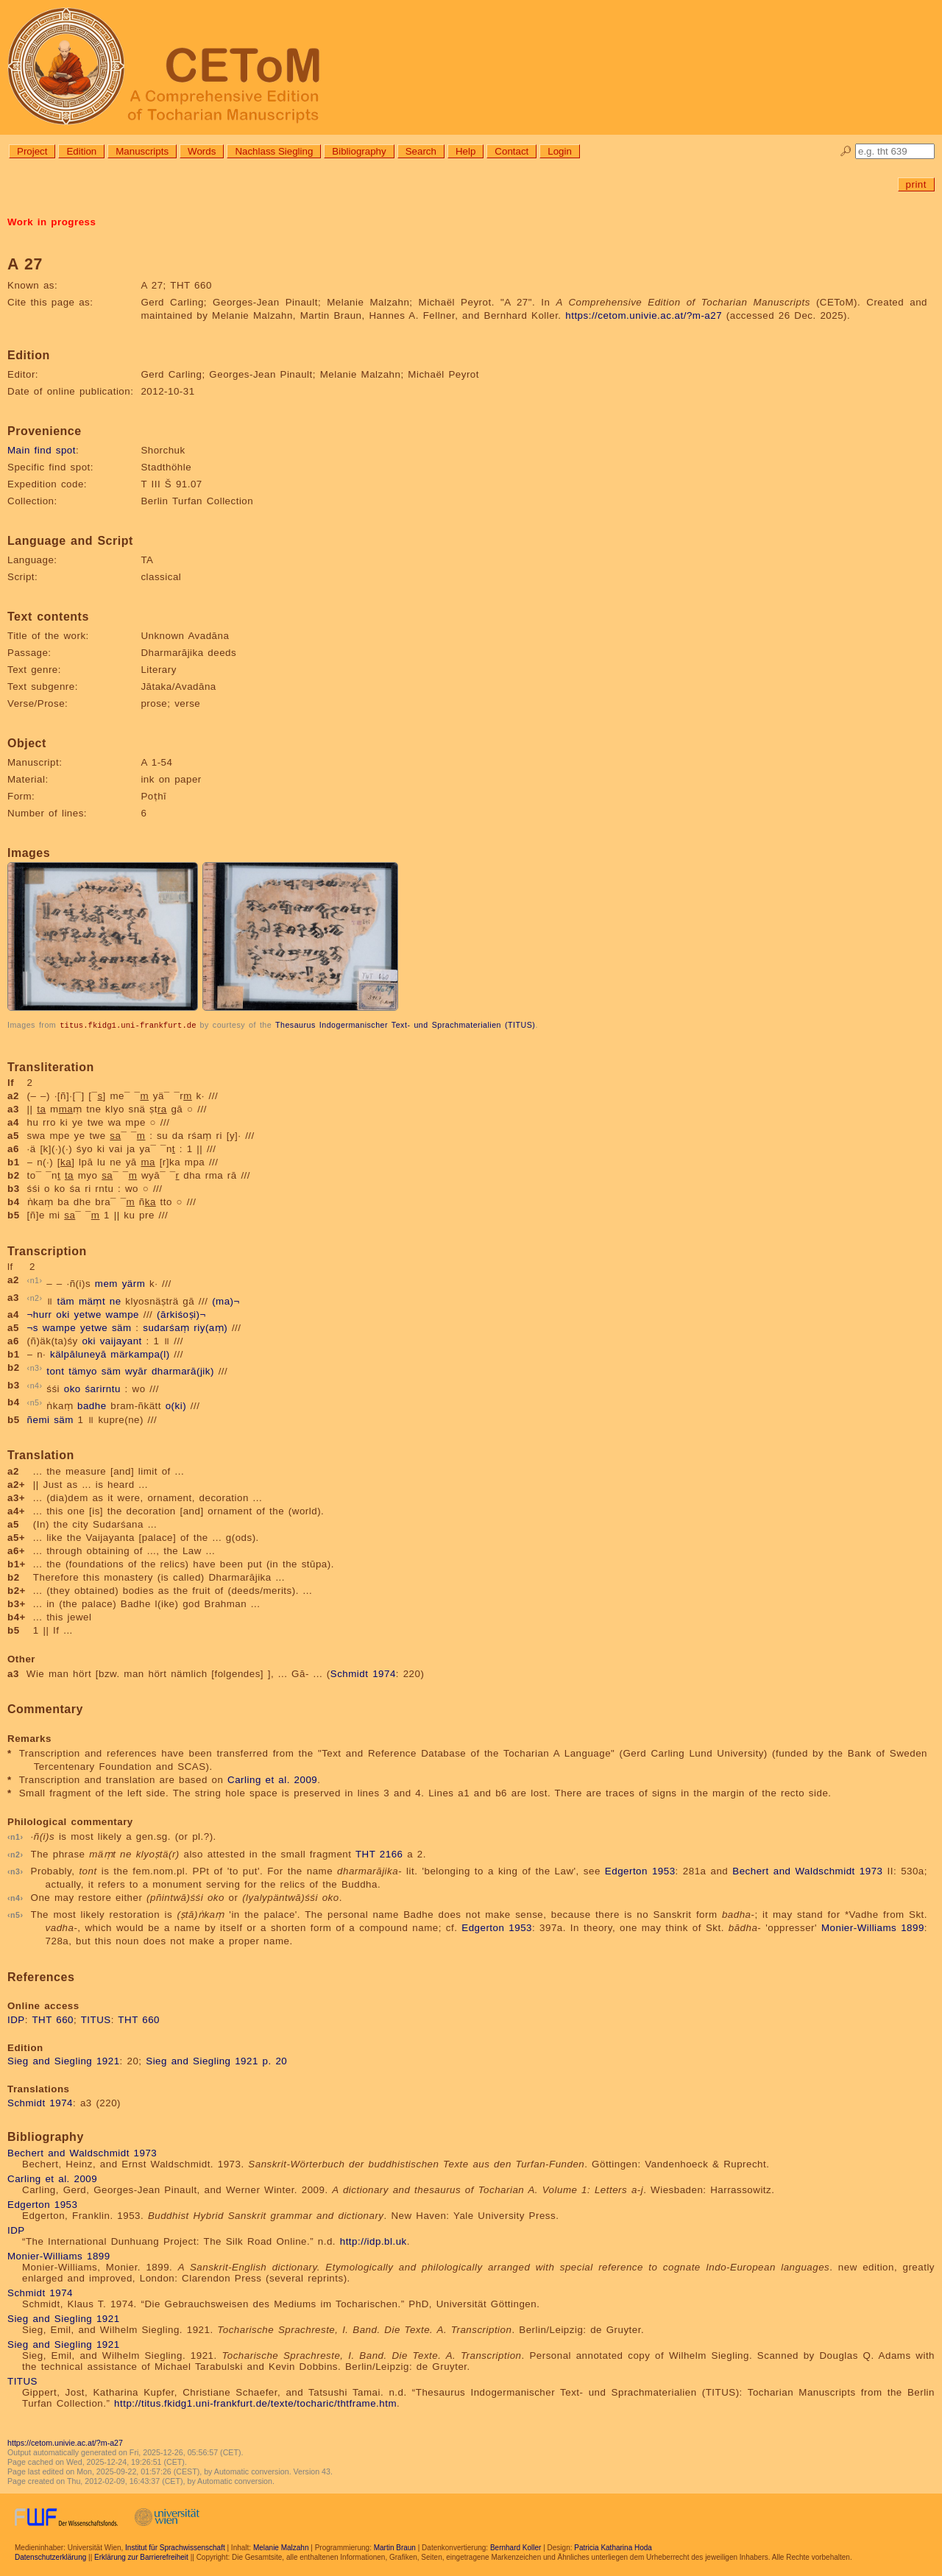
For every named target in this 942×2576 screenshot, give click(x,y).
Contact (511, 151)
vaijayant (121, 1340)
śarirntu (102, 1388)
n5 (35, 1401)
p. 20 (275, 2060)
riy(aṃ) (210, 1327)
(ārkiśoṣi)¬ (181, 1313)
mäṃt (92, 1300)
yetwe (88, 1313)
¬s (32, 1327)
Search (421, 151)
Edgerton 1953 (640, 1870)
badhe (92, 1405)
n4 (35, 1384)
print (916, 184)
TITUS (96, 2019)
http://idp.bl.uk (373, 2240)
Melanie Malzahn (281, 2547)
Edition (81, 151)
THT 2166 (379, 1853)
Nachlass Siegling (274, 151)
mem (106, 1283)
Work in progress (51, 221)
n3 (35, 1367)
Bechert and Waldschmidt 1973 (807, 1870)
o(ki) (176, 1405)
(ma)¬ (226, 1300)
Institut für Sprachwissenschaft (175, 2547)
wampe (122, 1313)
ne (115, 1300)
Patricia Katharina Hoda (613, 2547)
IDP (16, 2019)
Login (560, 151)
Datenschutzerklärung (50, 2556)
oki (63, 1313)
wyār (136, 1371)
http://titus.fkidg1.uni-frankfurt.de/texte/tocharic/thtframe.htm (255, 2402)
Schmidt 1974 (363, 1673)
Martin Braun (395, 2547)
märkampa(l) (139, 1353)
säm (122, 1327)
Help (465, 151)
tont (55, 1371)
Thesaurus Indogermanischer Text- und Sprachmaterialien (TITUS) (405, 1024)
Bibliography (359, 151)
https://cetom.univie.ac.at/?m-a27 (643, 315)
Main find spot (41, 450)
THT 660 (53, 2019)
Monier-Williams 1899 (872, 1927)
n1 (35, 1279)
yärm (134, 1283)
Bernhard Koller (515, 2547)
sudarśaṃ (166, 1327)
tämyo (82, 1371)
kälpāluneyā (78, 1353)
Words (202, 151)
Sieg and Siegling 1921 (63, 2060)
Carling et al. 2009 (272, 1779)
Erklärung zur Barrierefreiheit (141, 2556)
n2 (35, 1297)
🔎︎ (846, 151)
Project (32, 151)
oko (72, 1388)
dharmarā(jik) (183, 1371)
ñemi (38, 1419)
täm (65, 1300)
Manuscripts (142, 151)
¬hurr (39, 1313)
